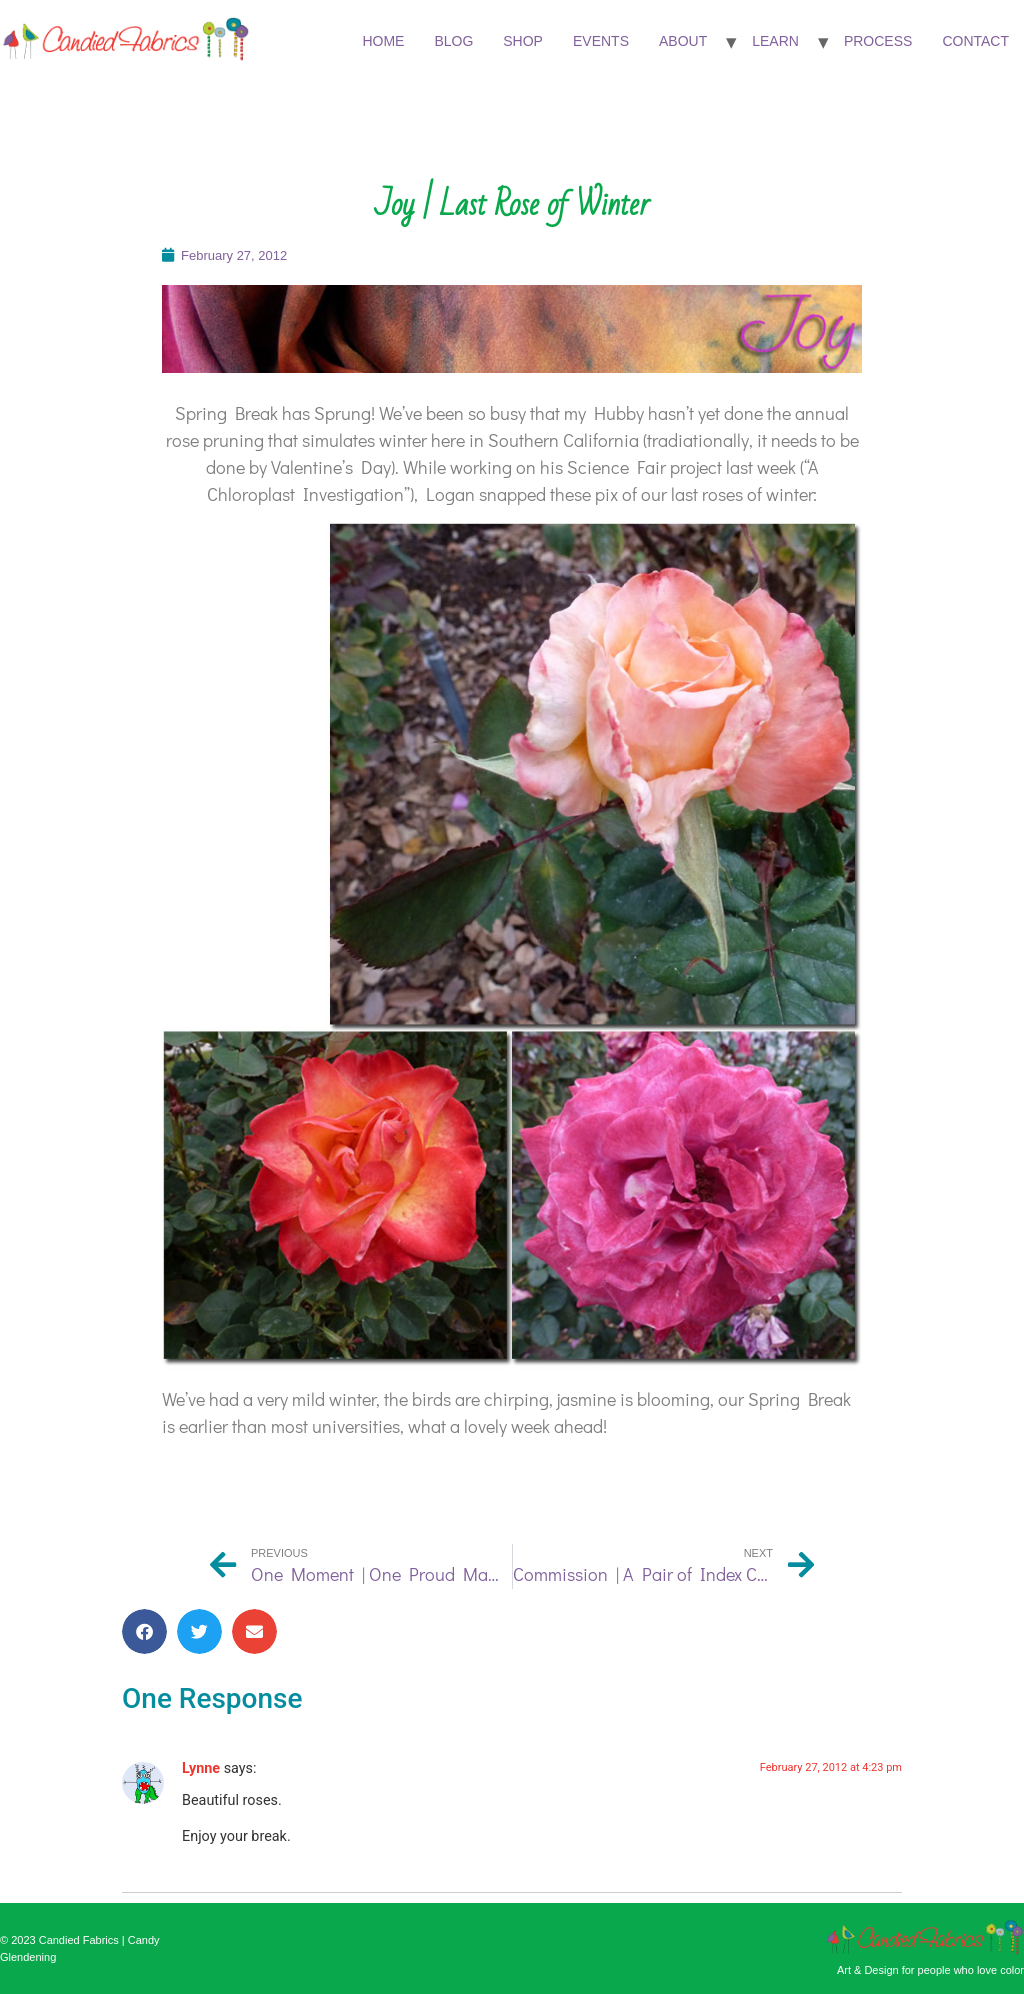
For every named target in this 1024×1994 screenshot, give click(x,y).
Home (383, 41)
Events (601, 41)
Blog (453, 41)
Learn (775, 41)
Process (878, 41)
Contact (975, 41)
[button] (144, 1631)
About (683, 41)
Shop (523, 41)
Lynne (201, 1768)
